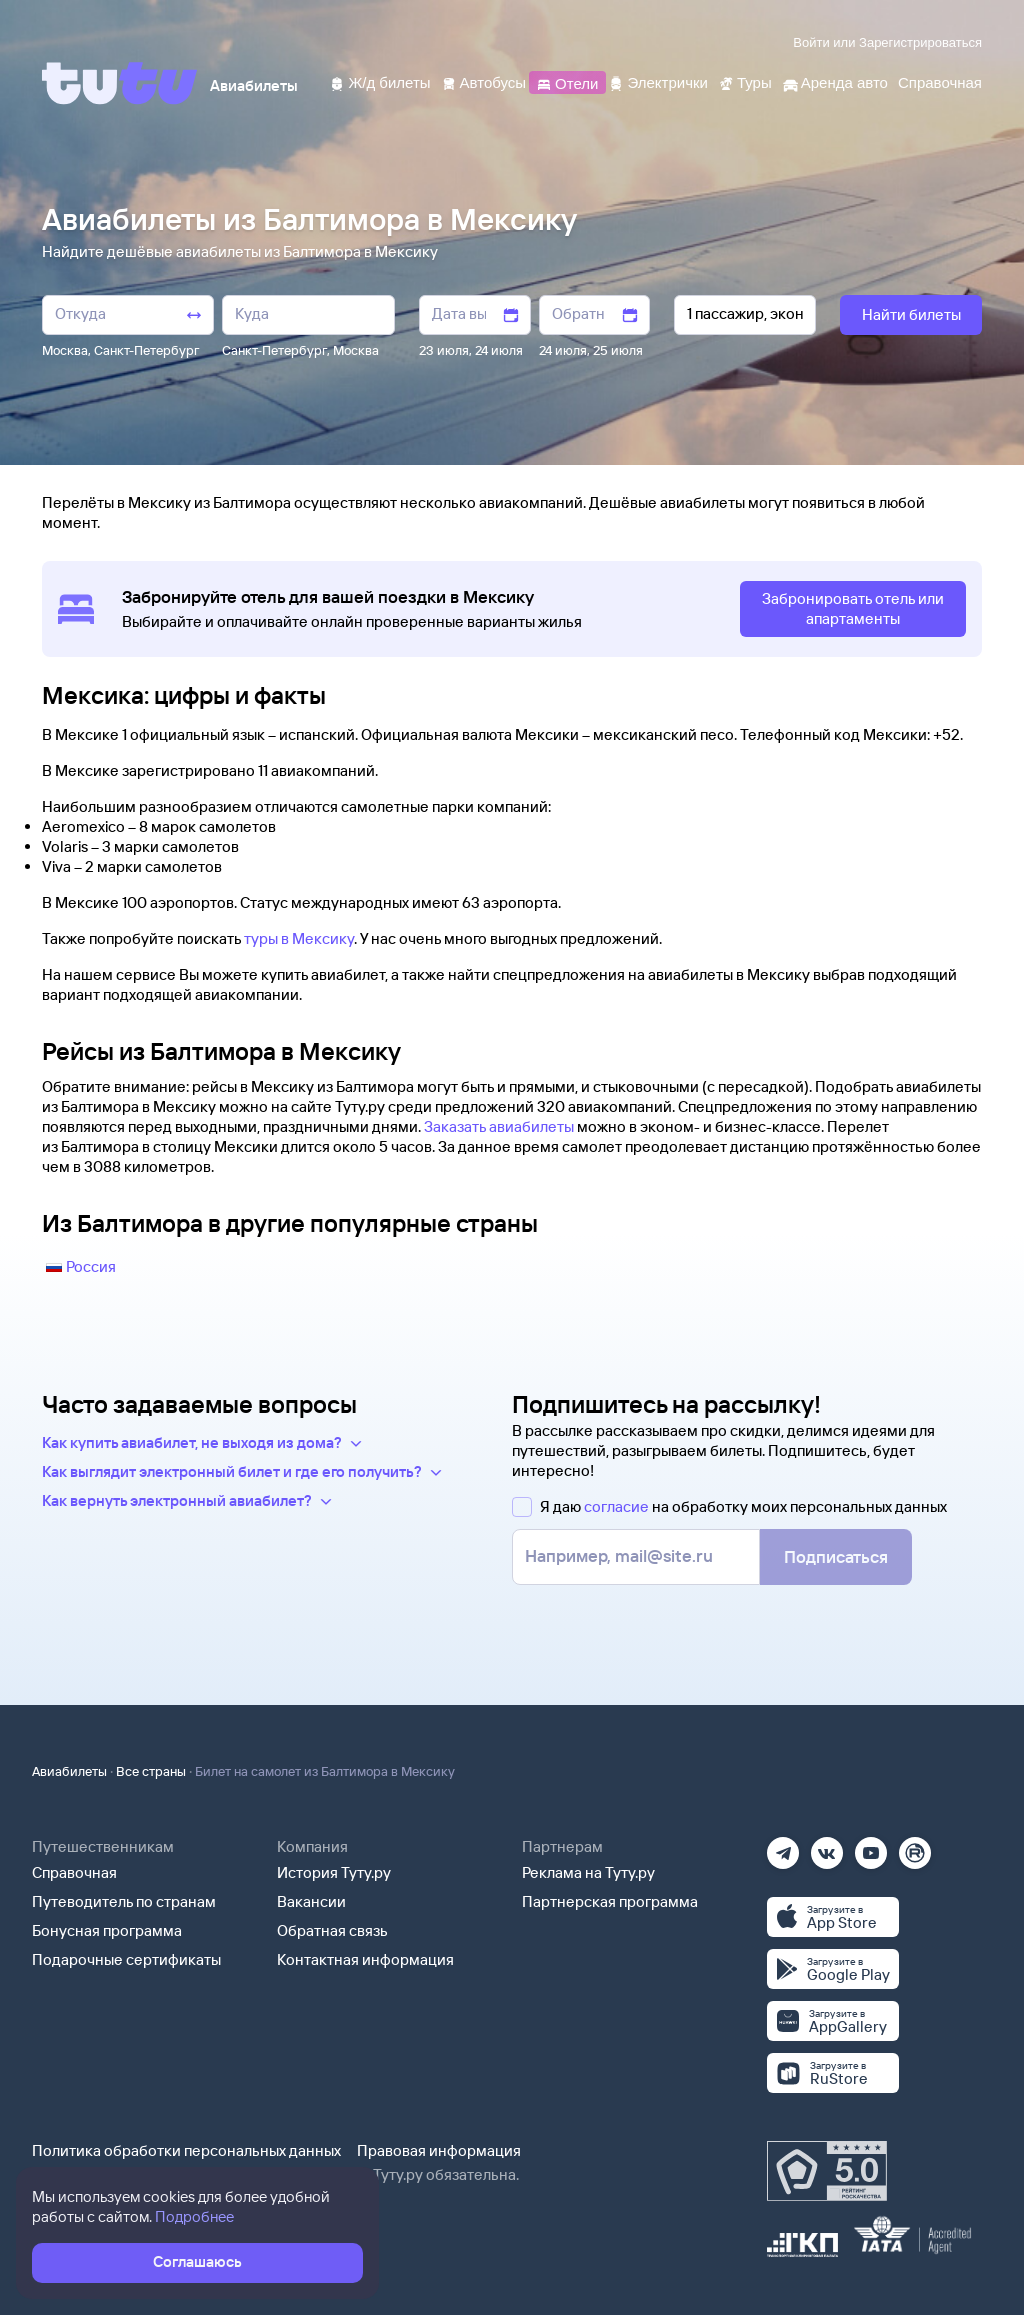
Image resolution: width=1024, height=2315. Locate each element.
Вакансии (311, 1901)
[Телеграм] (783, 1846)
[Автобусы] (484, 81)
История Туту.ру (334, 1872)
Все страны (151, 1771)
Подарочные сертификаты (126, 1959)
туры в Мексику (299, 938)
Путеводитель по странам (124, 1901)
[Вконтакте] (827, 1846)
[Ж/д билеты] (379, 81)
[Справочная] (940, 81)
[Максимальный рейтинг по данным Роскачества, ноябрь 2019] (827, 2171)
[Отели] (567, 81)
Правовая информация (439, 2150)
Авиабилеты (69, 1771)
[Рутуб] (915, 1846)
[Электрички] (657, 81)
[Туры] (745, 81)
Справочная (74, 1872)
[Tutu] (120, 83)
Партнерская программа (610, 1901)
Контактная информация (365, 1959)
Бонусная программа (107, 1930)
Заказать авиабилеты (499, 1126)
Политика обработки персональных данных (186, 2150)
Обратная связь (332, 1930)
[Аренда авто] (835, 81)
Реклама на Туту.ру (588, 1872)
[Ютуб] (871, 1846)
